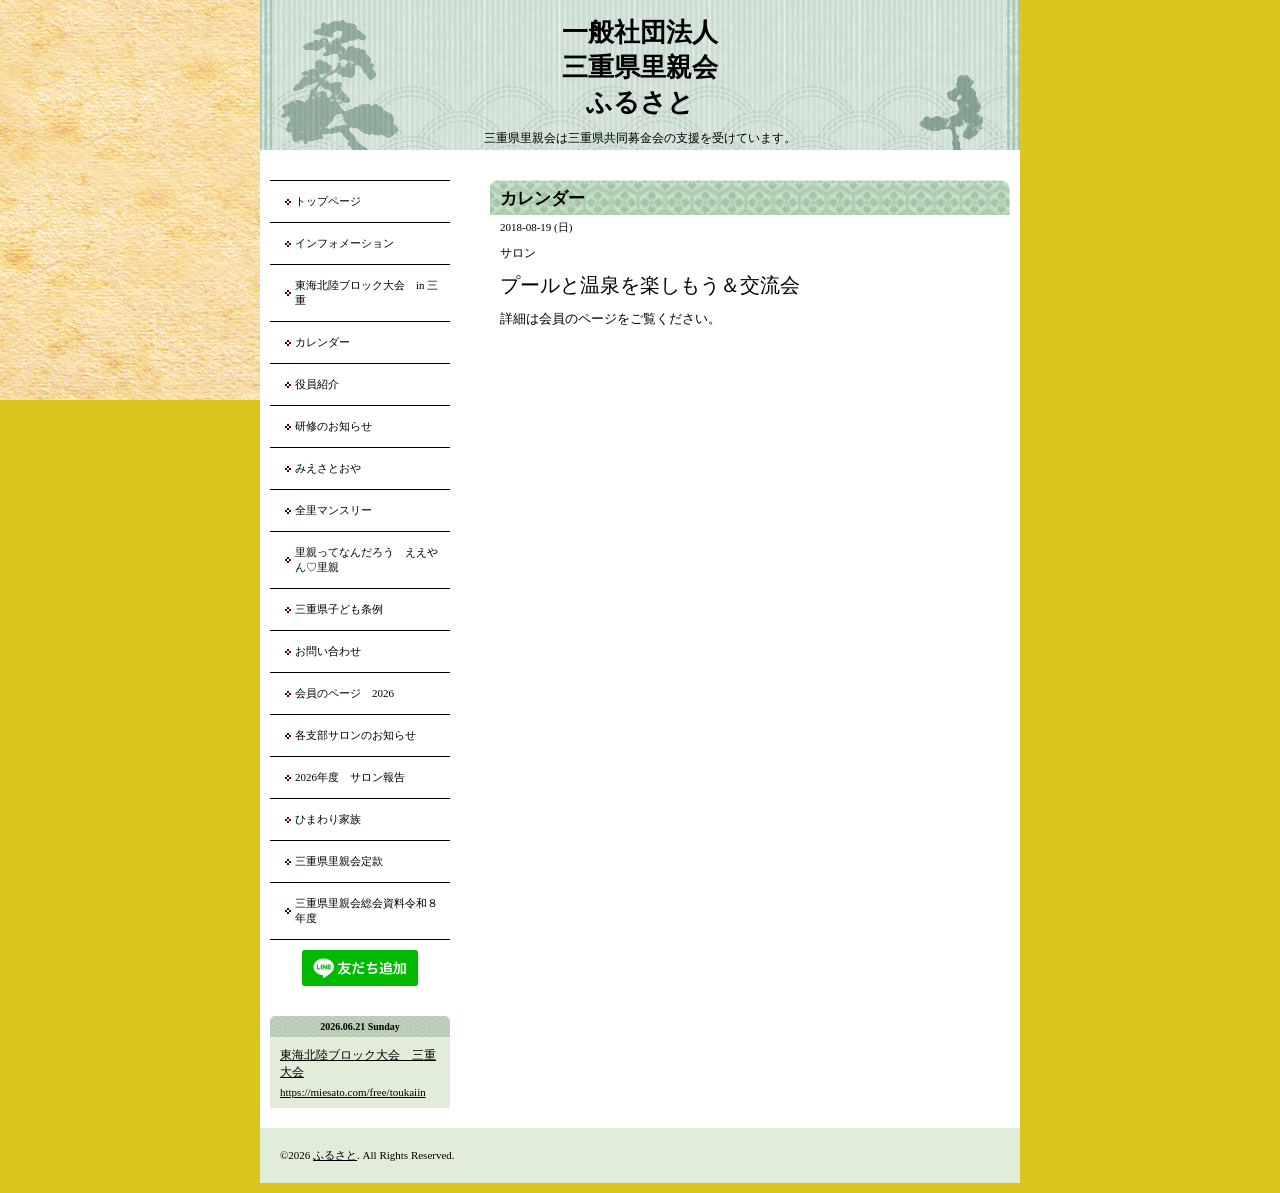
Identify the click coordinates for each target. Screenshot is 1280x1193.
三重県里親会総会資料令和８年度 (366, 910)
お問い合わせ (328, 651)
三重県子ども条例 (339, 609)
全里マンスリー (333, 510)
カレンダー (322, 342)
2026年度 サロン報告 (350, 777)
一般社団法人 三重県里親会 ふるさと (640, 67)
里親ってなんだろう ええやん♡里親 (366, 559)
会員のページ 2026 (344, 693)
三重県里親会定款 (339, 861)
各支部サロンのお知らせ (355, 735)
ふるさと (335, 1155)
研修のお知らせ (333, 426)
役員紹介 (317, 384)
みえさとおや (328, 468)
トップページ (328, 201)
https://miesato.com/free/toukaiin (353, 1092)
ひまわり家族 (333, 819)
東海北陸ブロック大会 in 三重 (366, 292)
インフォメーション (344, 243)
